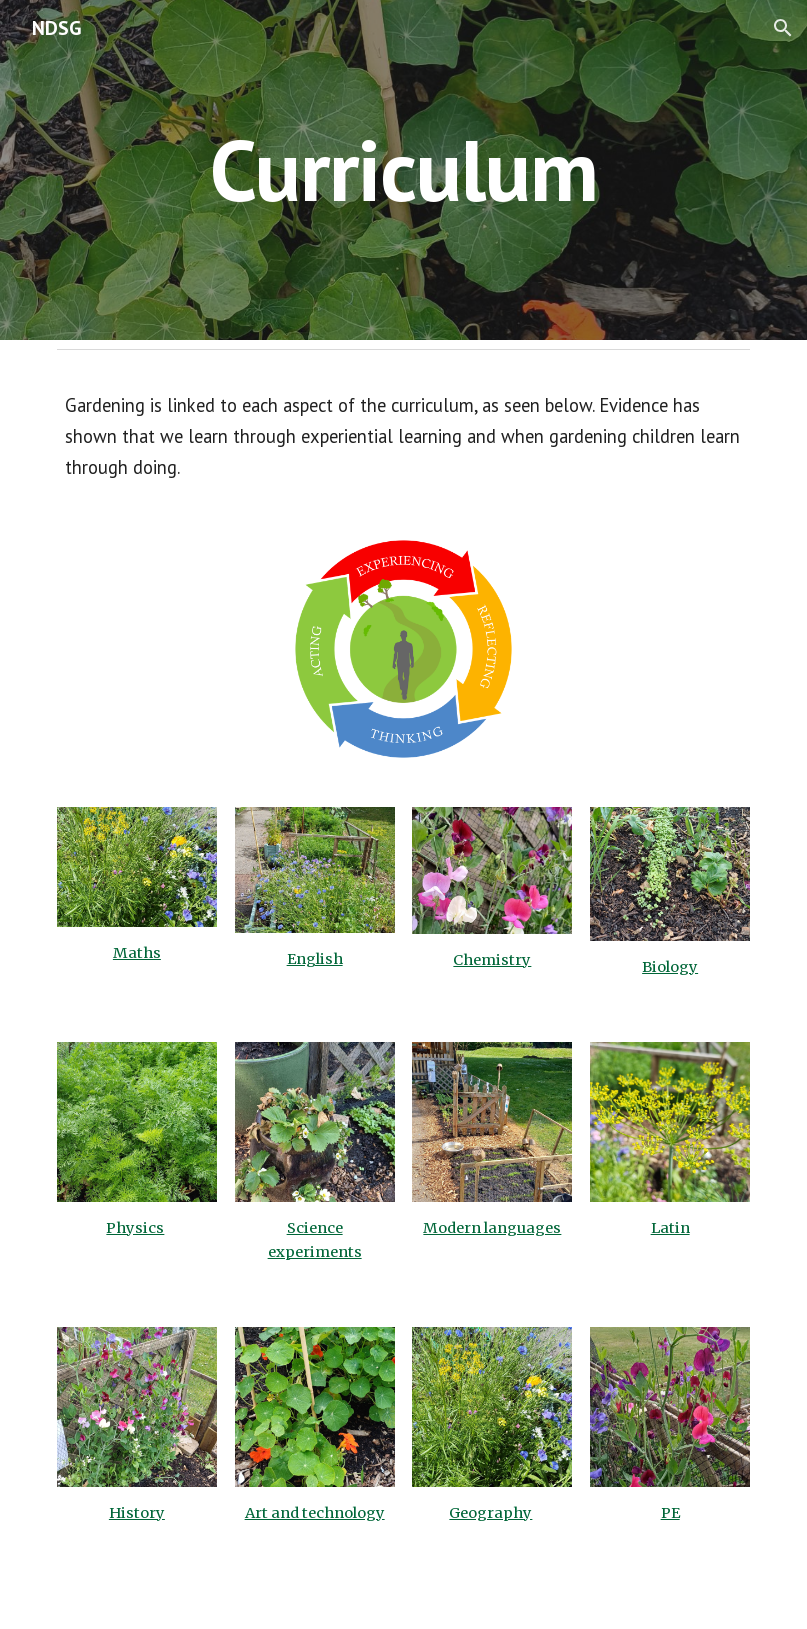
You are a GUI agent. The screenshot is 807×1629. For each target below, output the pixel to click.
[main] (403, 169)
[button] (783, 28)
